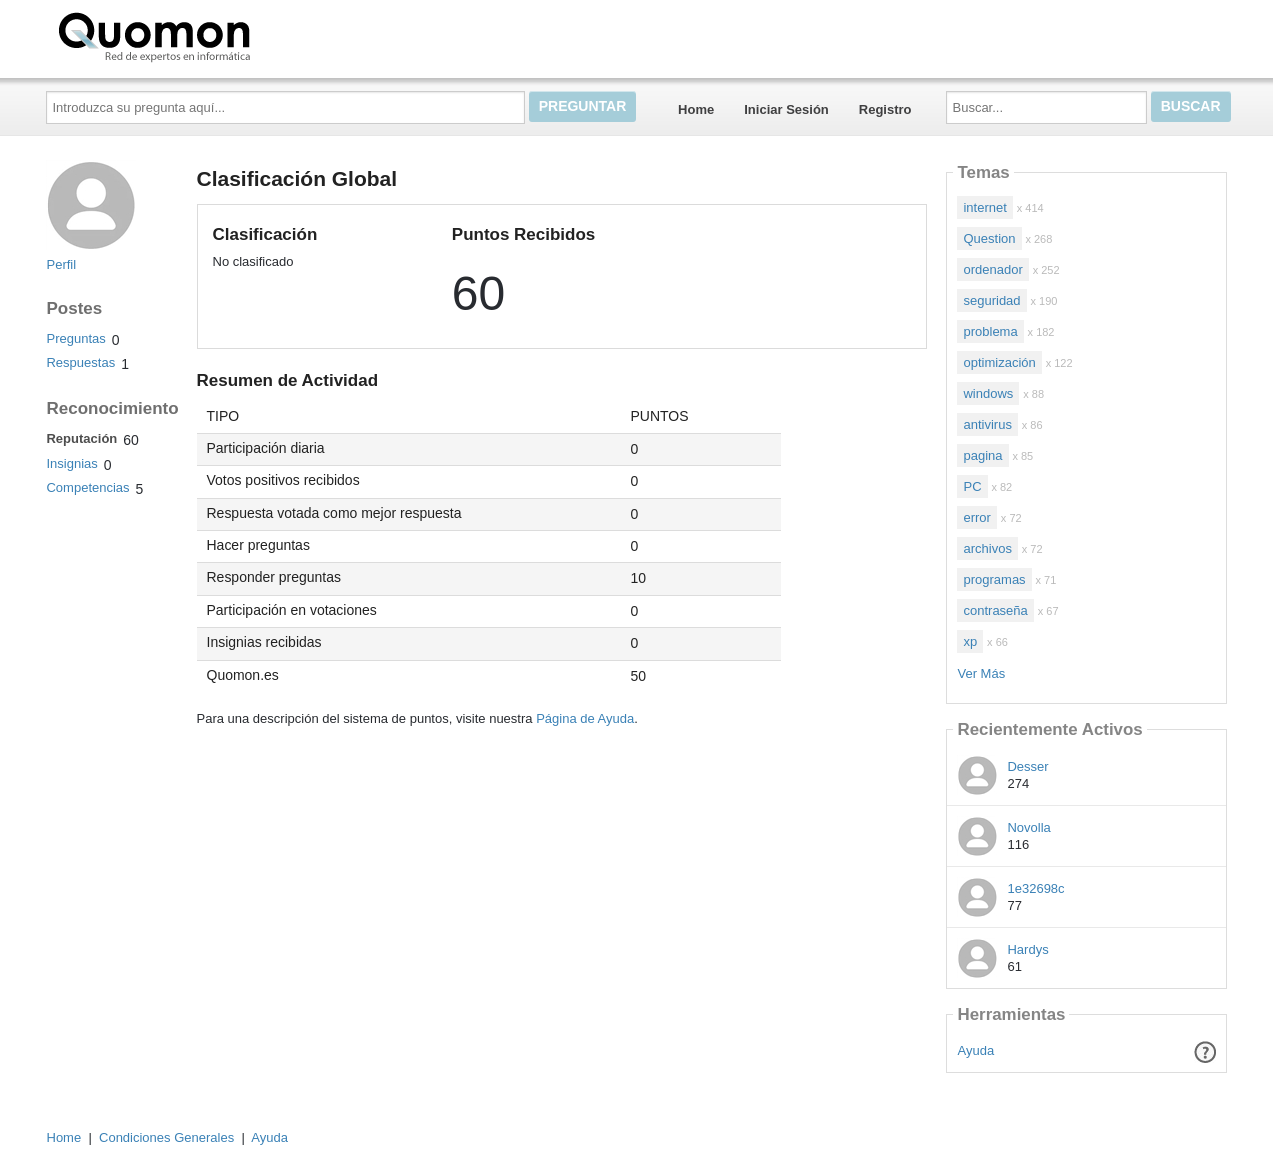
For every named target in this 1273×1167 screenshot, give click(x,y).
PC (972, 486)
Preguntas (75, 338)
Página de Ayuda (585, 718)
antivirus (987, 424)
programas (994, 579)
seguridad (991, 300)
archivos (987, 548)
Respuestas (80, 362)
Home (696, 109)
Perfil (61, 264)
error (976, 517)
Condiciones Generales (166, 1137)
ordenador (992, 269)
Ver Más (981, 673)
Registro (885, 109)
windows (988, 393)
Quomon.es (218, 35)
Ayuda (976, 1050)
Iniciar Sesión (786, 109)
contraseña (995, 610)
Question (989, 238)
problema (990, 331)
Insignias (71, 463)
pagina (982, 455)
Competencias (87, 487)
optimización (999, 362)
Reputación (81, 438)
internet (984, 207)
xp (970, 641)
